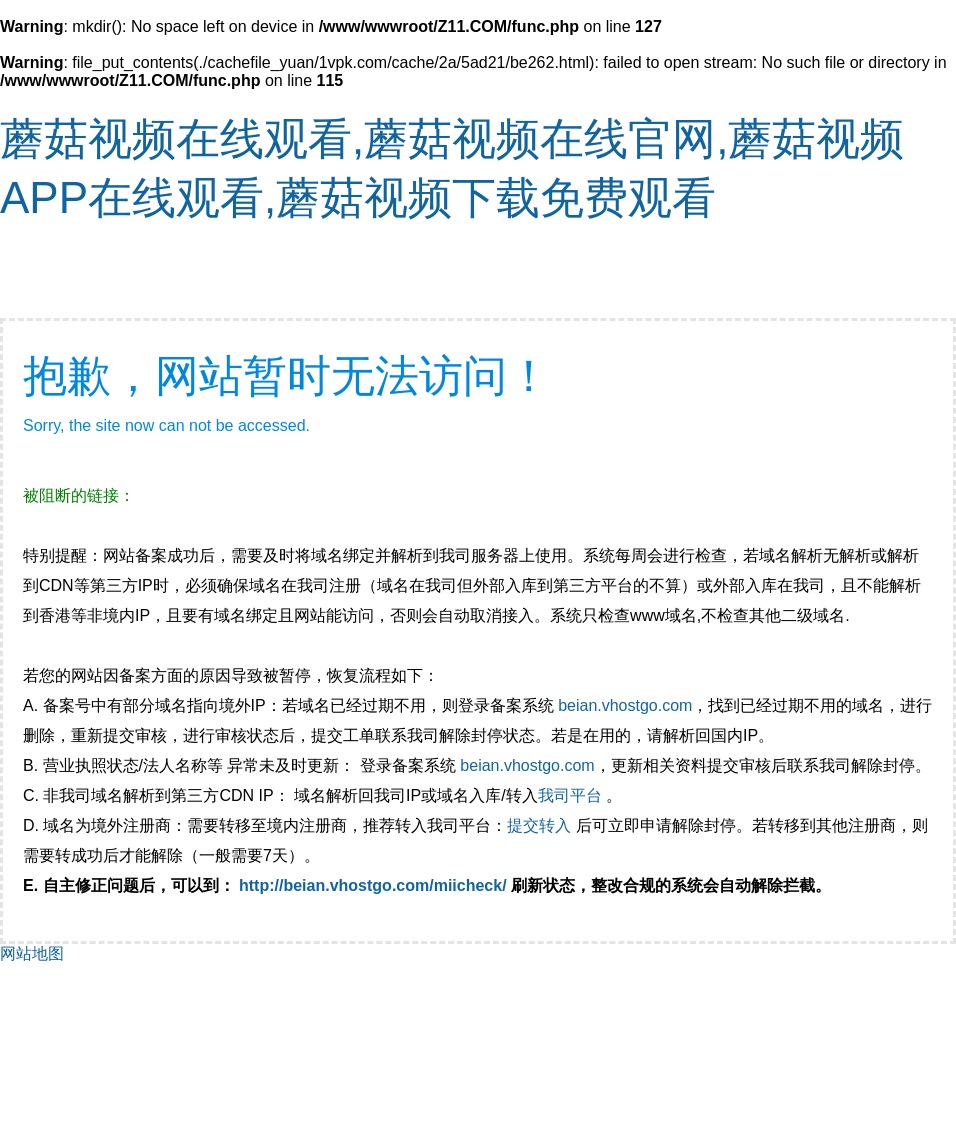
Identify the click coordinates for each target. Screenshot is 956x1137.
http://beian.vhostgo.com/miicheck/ (373, 885)
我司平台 (572, 795)
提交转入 (539, 825)
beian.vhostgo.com (625, 705)
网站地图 (32, 953)
